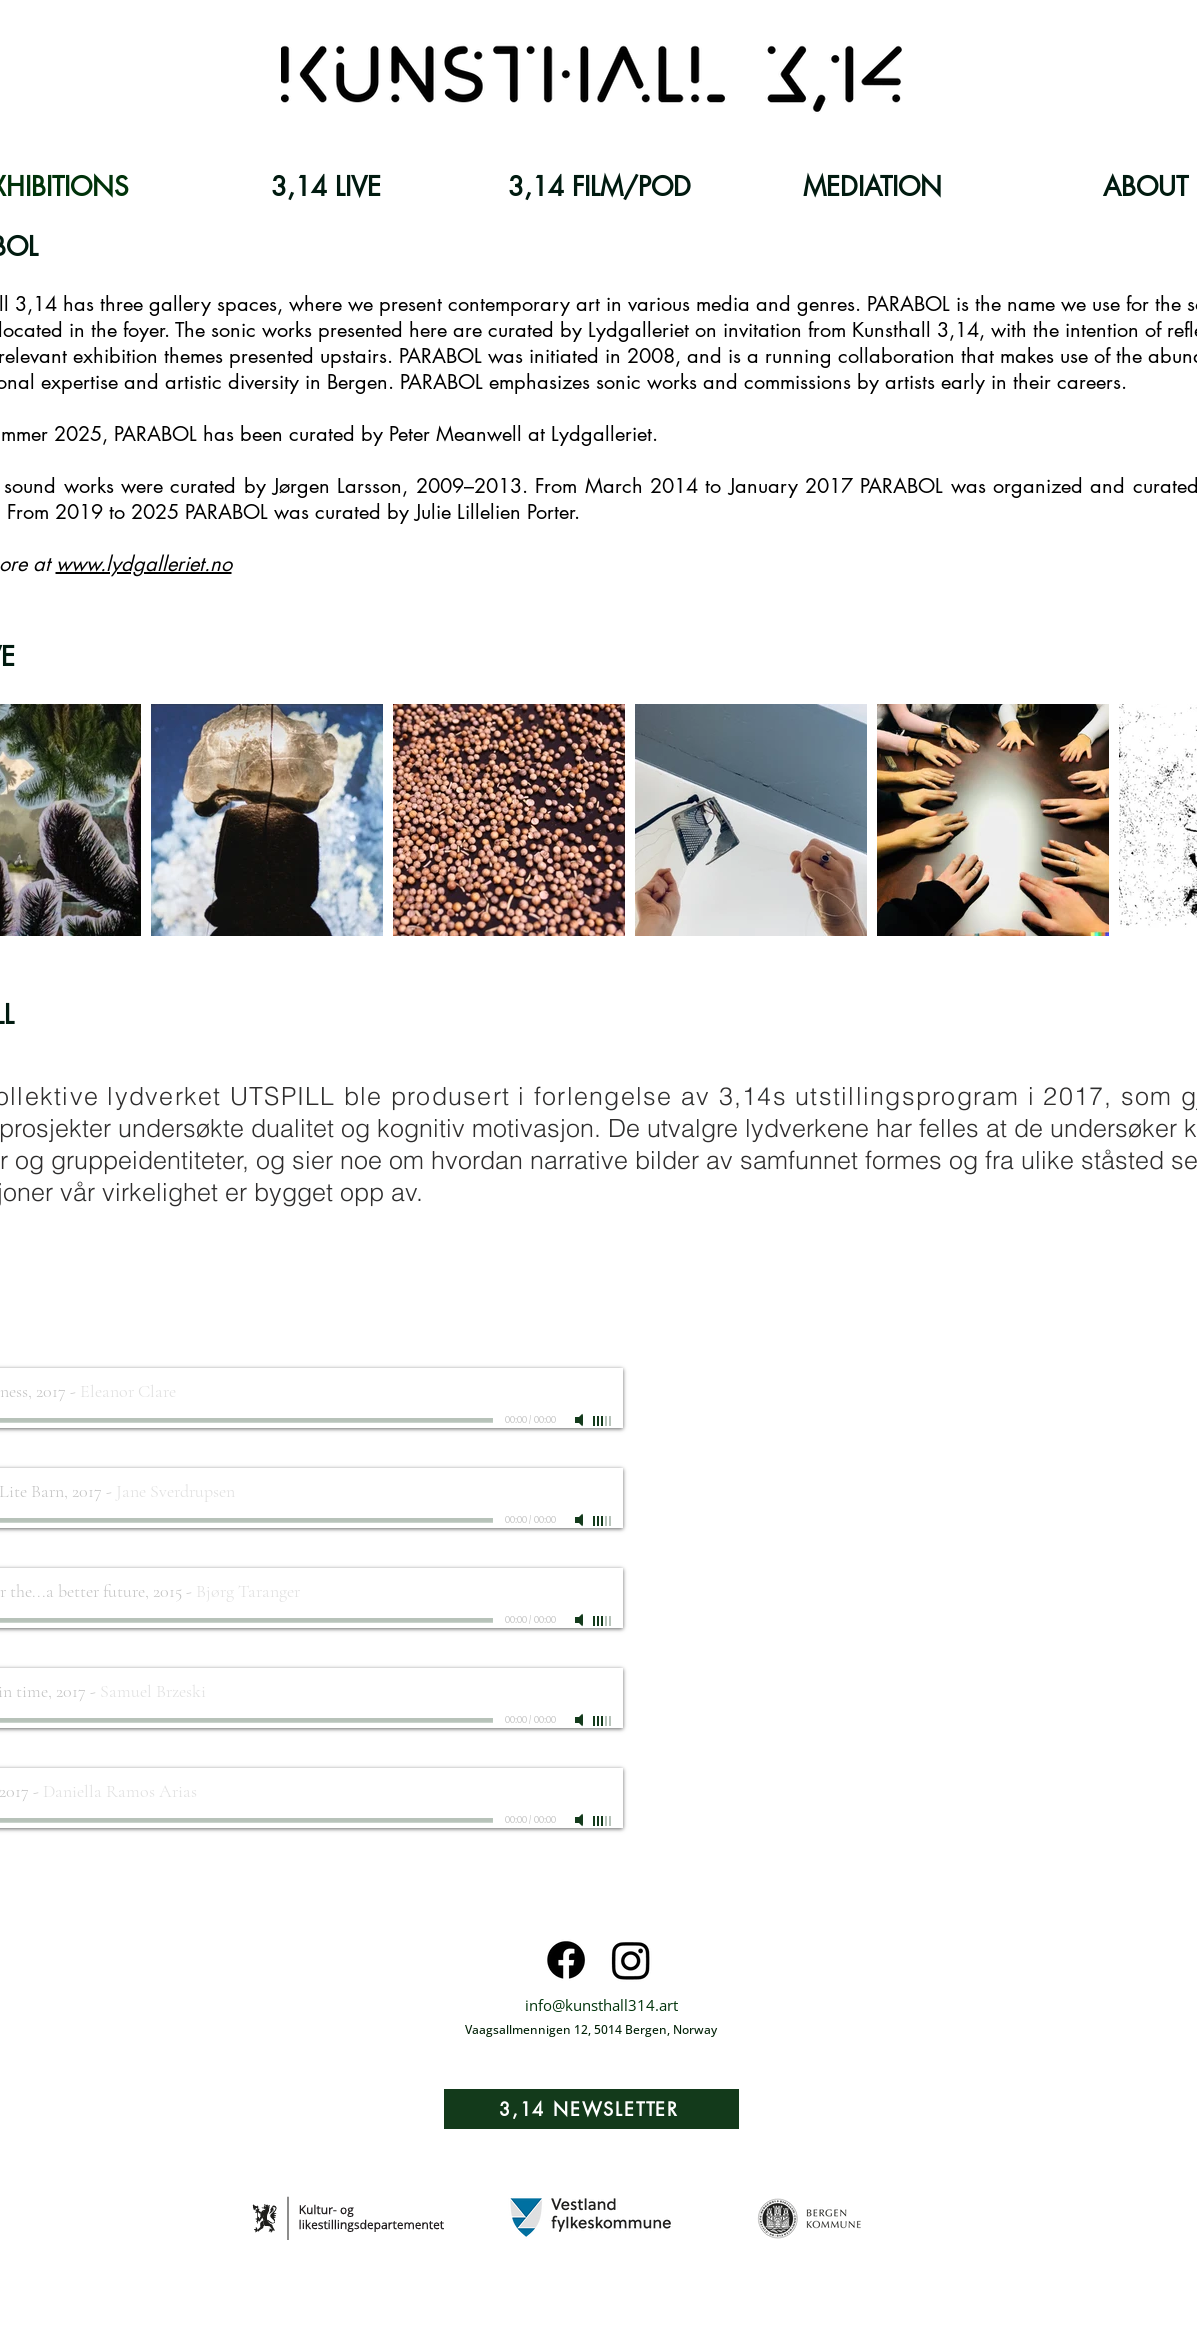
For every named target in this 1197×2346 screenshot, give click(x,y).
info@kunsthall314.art (601, 2005)
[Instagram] (631, 1960)
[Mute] (581, 1420)
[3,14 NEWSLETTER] (591, 2109)
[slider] (603, 1421)
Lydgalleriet (601, 434)
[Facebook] (566, 1960)
